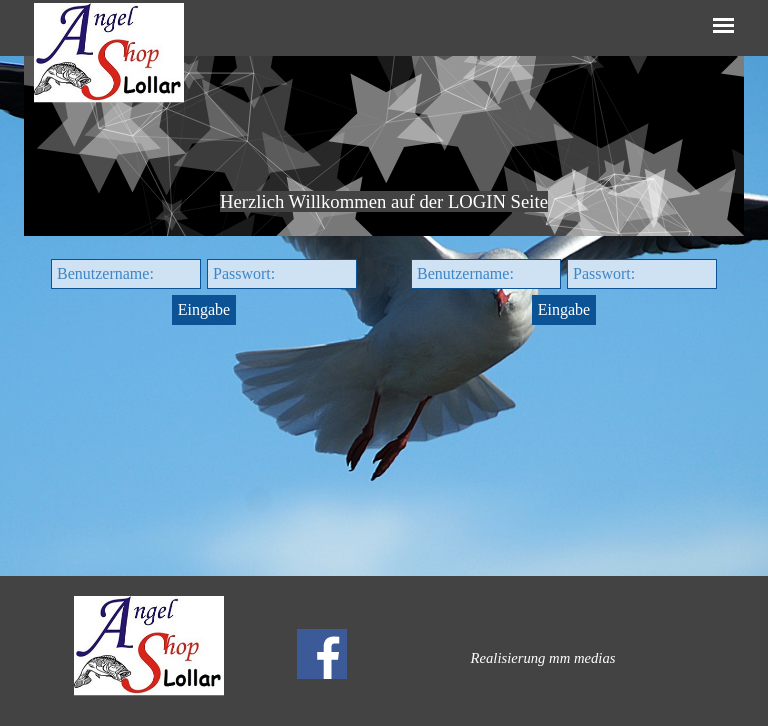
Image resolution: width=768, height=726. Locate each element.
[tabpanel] (384, 146)
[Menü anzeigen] (723, 25)
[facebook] (322, 654)
